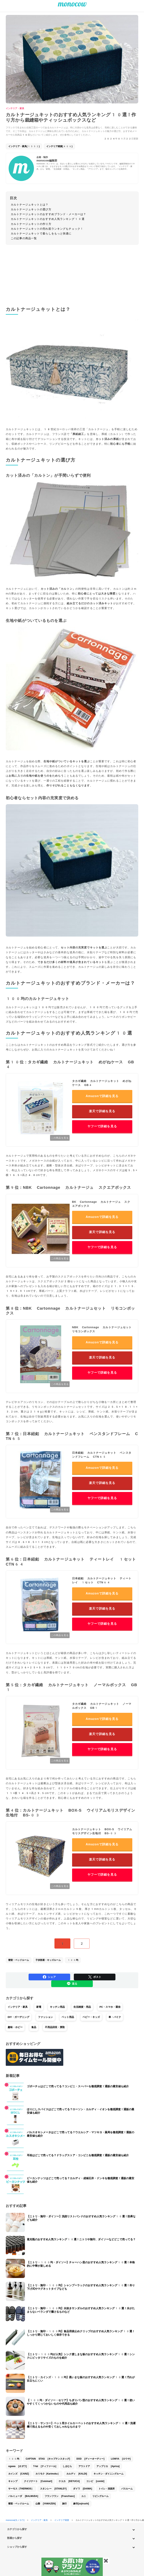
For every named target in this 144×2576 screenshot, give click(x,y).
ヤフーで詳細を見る (102, 1126)
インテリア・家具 (15, 108)
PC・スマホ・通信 (110, 2006)
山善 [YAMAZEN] (45, 2503)
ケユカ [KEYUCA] (69, 2481)
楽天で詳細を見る (102, 1111)
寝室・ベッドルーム (18, 1960)
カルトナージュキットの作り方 (31, 223)
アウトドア (84, 2466)
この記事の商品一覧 (24, 238)
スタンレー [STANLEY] (53, 2488)
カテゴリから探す (17, 2529)
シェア (49, 1977)
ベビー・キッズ (91, 2017)
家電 (38, 2006)
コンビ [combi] (95, 2481)
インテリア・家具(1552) (24, 146)
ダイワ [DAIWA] (82, 2488)
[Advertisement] (72, 273)
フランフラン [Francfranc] (60, 2496)
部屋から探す (14, 2538)
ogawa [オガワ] (17, 2466)
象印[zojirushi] (81, 2503)
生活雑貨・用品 (82, 2006)
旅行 (64, 2503)
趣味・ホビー (15, 2027)
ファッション (45, 2017)
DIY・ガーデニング (18, 2017)
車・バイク (115, 2017)
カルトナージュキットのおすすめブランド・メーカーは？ (48, 214)
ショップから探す (17, 2546)
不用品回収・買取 (55, 2027)
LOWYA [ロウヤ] (121, 2458)
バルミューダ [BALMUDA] (23, 2496)
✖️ (106, 2561)
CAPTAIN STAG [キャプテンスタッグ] (48, 2458)
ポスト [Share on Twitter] (94, 1977)
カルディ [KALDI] (76, 2473)
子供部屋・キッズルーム (48, 1960)
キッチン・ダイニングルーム (108, 2473)
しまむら (67, 2466)
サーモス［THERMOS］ (21, 2488)
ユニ (83, 2496)
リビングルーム (100, 2496)
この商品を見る (60, 1138)
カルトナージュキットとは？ (30, 204)
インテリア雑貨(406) (59, 146)
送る (72, 1983)
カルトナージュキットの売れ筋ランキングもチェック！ (47, 228)
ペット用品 (68, 2017)
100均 (72, 1960)
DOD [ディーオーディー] (91, 2458)
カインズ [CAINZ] (18, 2473)
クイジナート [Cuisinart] (38, 2481)
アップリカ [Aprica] (107, 2466)
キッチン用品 (57, 2006)
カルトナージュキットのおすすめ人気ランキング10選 (48, 218)
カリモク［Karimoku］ (47, 2473)
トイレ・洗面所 (107, 2488)
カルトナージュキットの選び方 (31, 209)
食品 (33, 2027)
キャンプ (12, 2481)
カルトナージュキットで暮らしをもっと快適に (41, 233)
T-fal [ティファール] (44, 2466)
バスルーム (127, 2488)
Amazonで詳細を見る (102, 1096)
